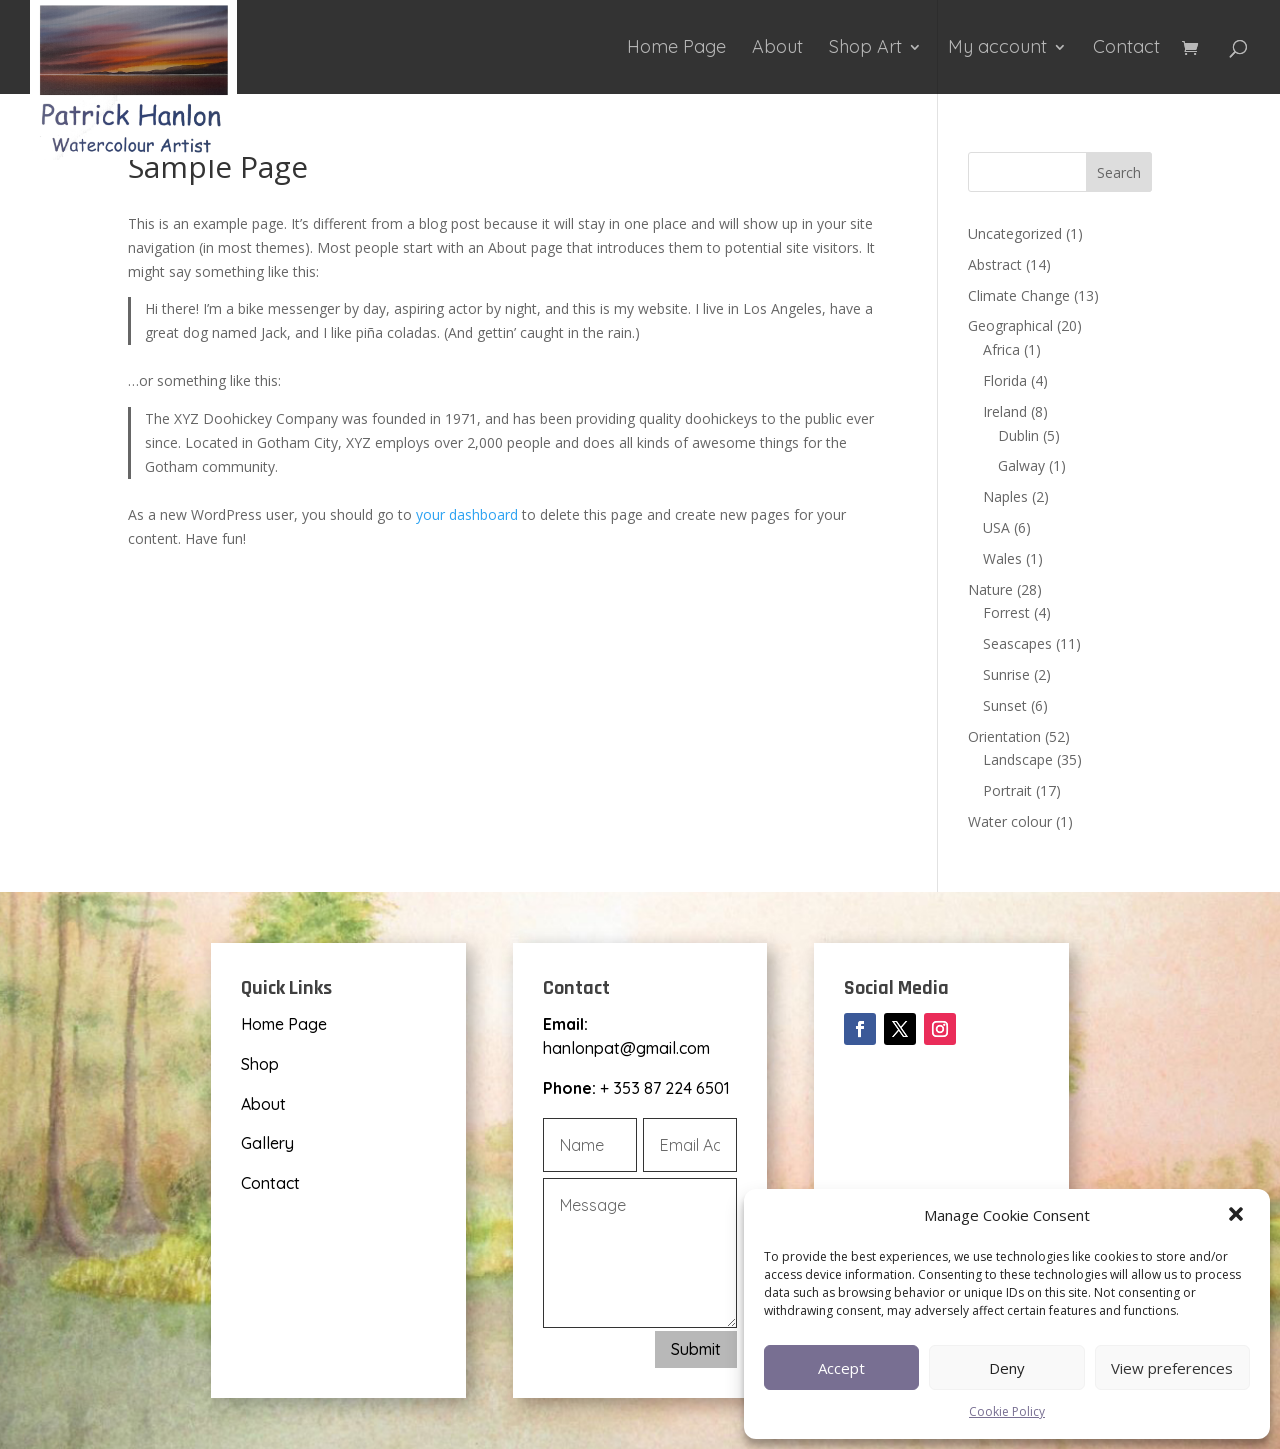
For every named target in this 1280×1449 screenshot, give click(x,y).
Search (1119, 172)
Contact (1126, 49)
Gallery (267, 1143)
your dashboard (467, 514)
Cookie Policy (1007, 1411)
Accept (841, 1368)
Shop (260, 1064)
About (777, 49)
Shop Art (865, 49)
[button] (1238, 1216)
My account (997, 49)
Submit (696, 1349)
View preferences (1172, 1368)
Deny (1007, 1368)
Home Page (676, 49)
